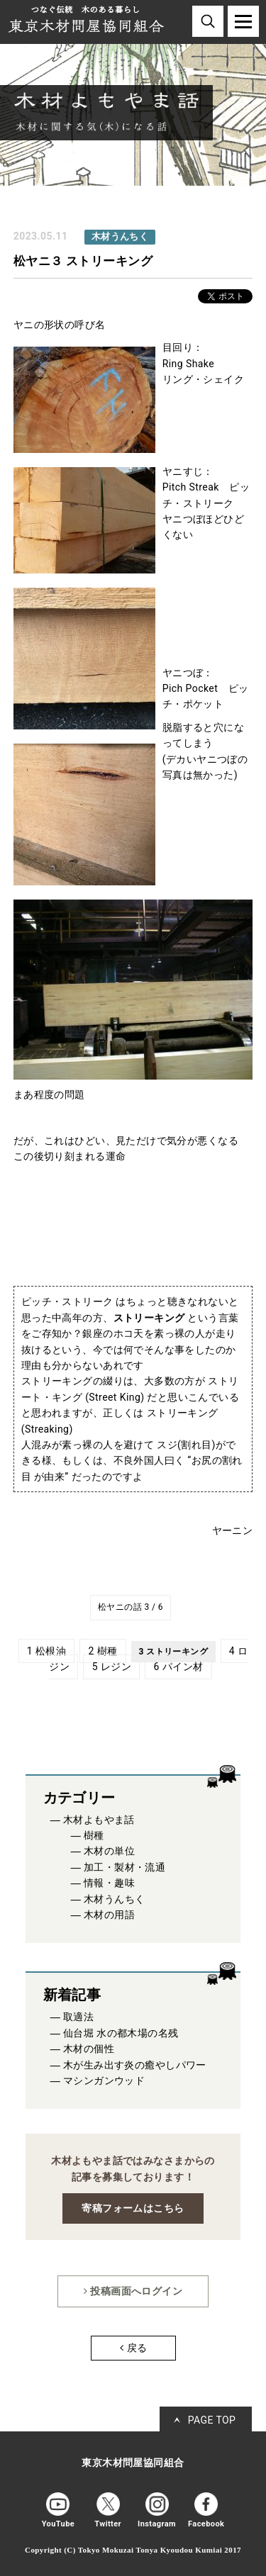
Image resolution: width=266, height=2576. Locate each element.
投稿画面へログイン (133, 2291)
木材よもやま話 (99, 1820)
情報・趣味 (109, 1883)
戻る (133, 2347)
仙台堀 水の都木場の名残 (121, 2033)
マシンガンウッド (104, 2081)
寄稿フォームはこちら (133, 2208)
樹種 (94, 1835)
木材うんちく (114, 1899)
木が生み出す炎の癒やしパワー (134, 2065)
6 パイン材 (178, 1666)
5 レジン (111, 1666)
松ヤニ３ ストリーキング (83, 261)
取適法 (78, 2017)
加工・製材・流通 (124, 1867)
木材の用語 (109, 1915)
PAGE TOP (212, 2420)
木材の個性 (88, 2049)
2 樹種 (103, 1651)
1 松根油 (46, 1651)
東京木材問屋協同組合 (133, 2463)
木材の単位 (109, 1851)
